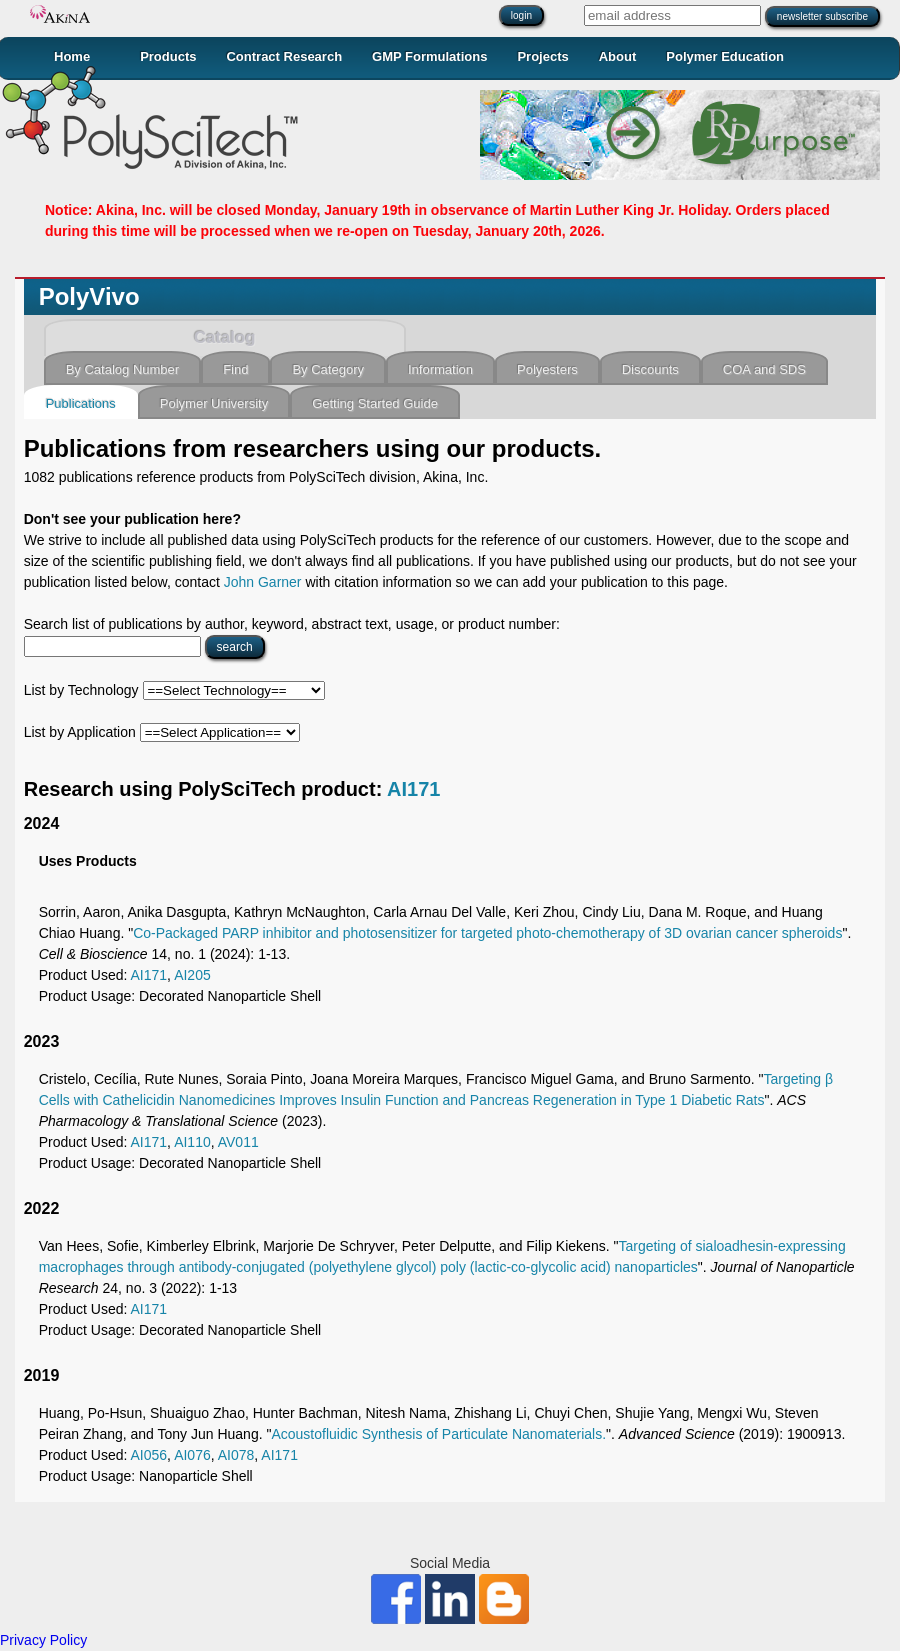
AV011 (238, 1142)
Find (235, 369)
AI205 (192, 975)
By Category (328, 369)
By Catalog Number (122, 369)
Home (72, 56)
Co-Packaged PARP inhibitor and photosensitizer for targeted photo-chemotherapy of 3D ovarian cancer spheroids (487, 933)
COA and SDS (764, 369)
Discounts (650, 369)
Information (440, 369)
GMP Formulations (429, 56)
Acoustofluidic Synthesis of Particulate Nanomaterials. (438, 1434)
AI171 (413, 789)
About (618, 56)
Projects (542, 56)
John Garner (263, 582)
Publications (81, 403)
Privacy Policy (43, 1640)
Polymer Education (725, 56)
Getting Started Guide (375, 403)
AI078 (236, 1455)
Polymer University (214, 403)
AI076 (192, 1455)
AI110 (192, 1142)
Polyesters (547, 369)
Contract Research (284, 56)
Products (168, 56)
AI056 (149, 1455)
